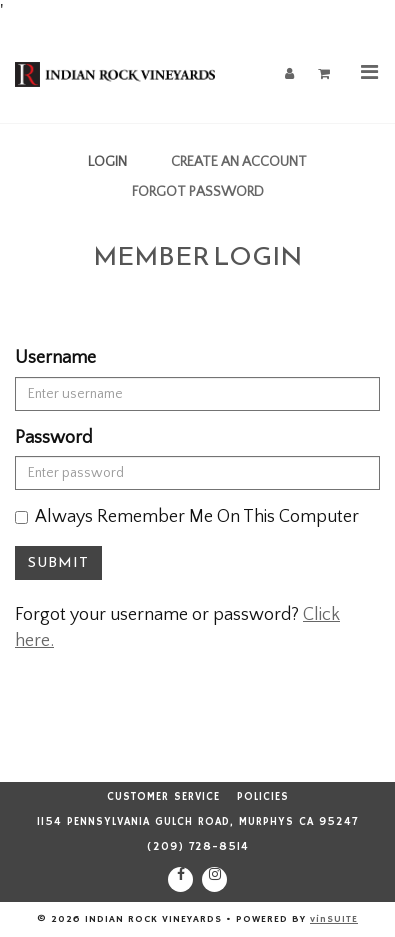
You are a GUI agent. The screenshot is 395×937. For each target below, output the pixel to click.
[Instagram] (214, 879)
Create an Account (239, 162)
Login (107, 162)
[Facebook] (180, 879)
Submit (58, 562)
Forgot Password (198, 192)
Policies (263, 797)
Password (53, 438)
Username (55, 358)
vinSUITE (334, 919)
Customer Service (163, 797)
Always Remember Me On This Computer (187, 517)
